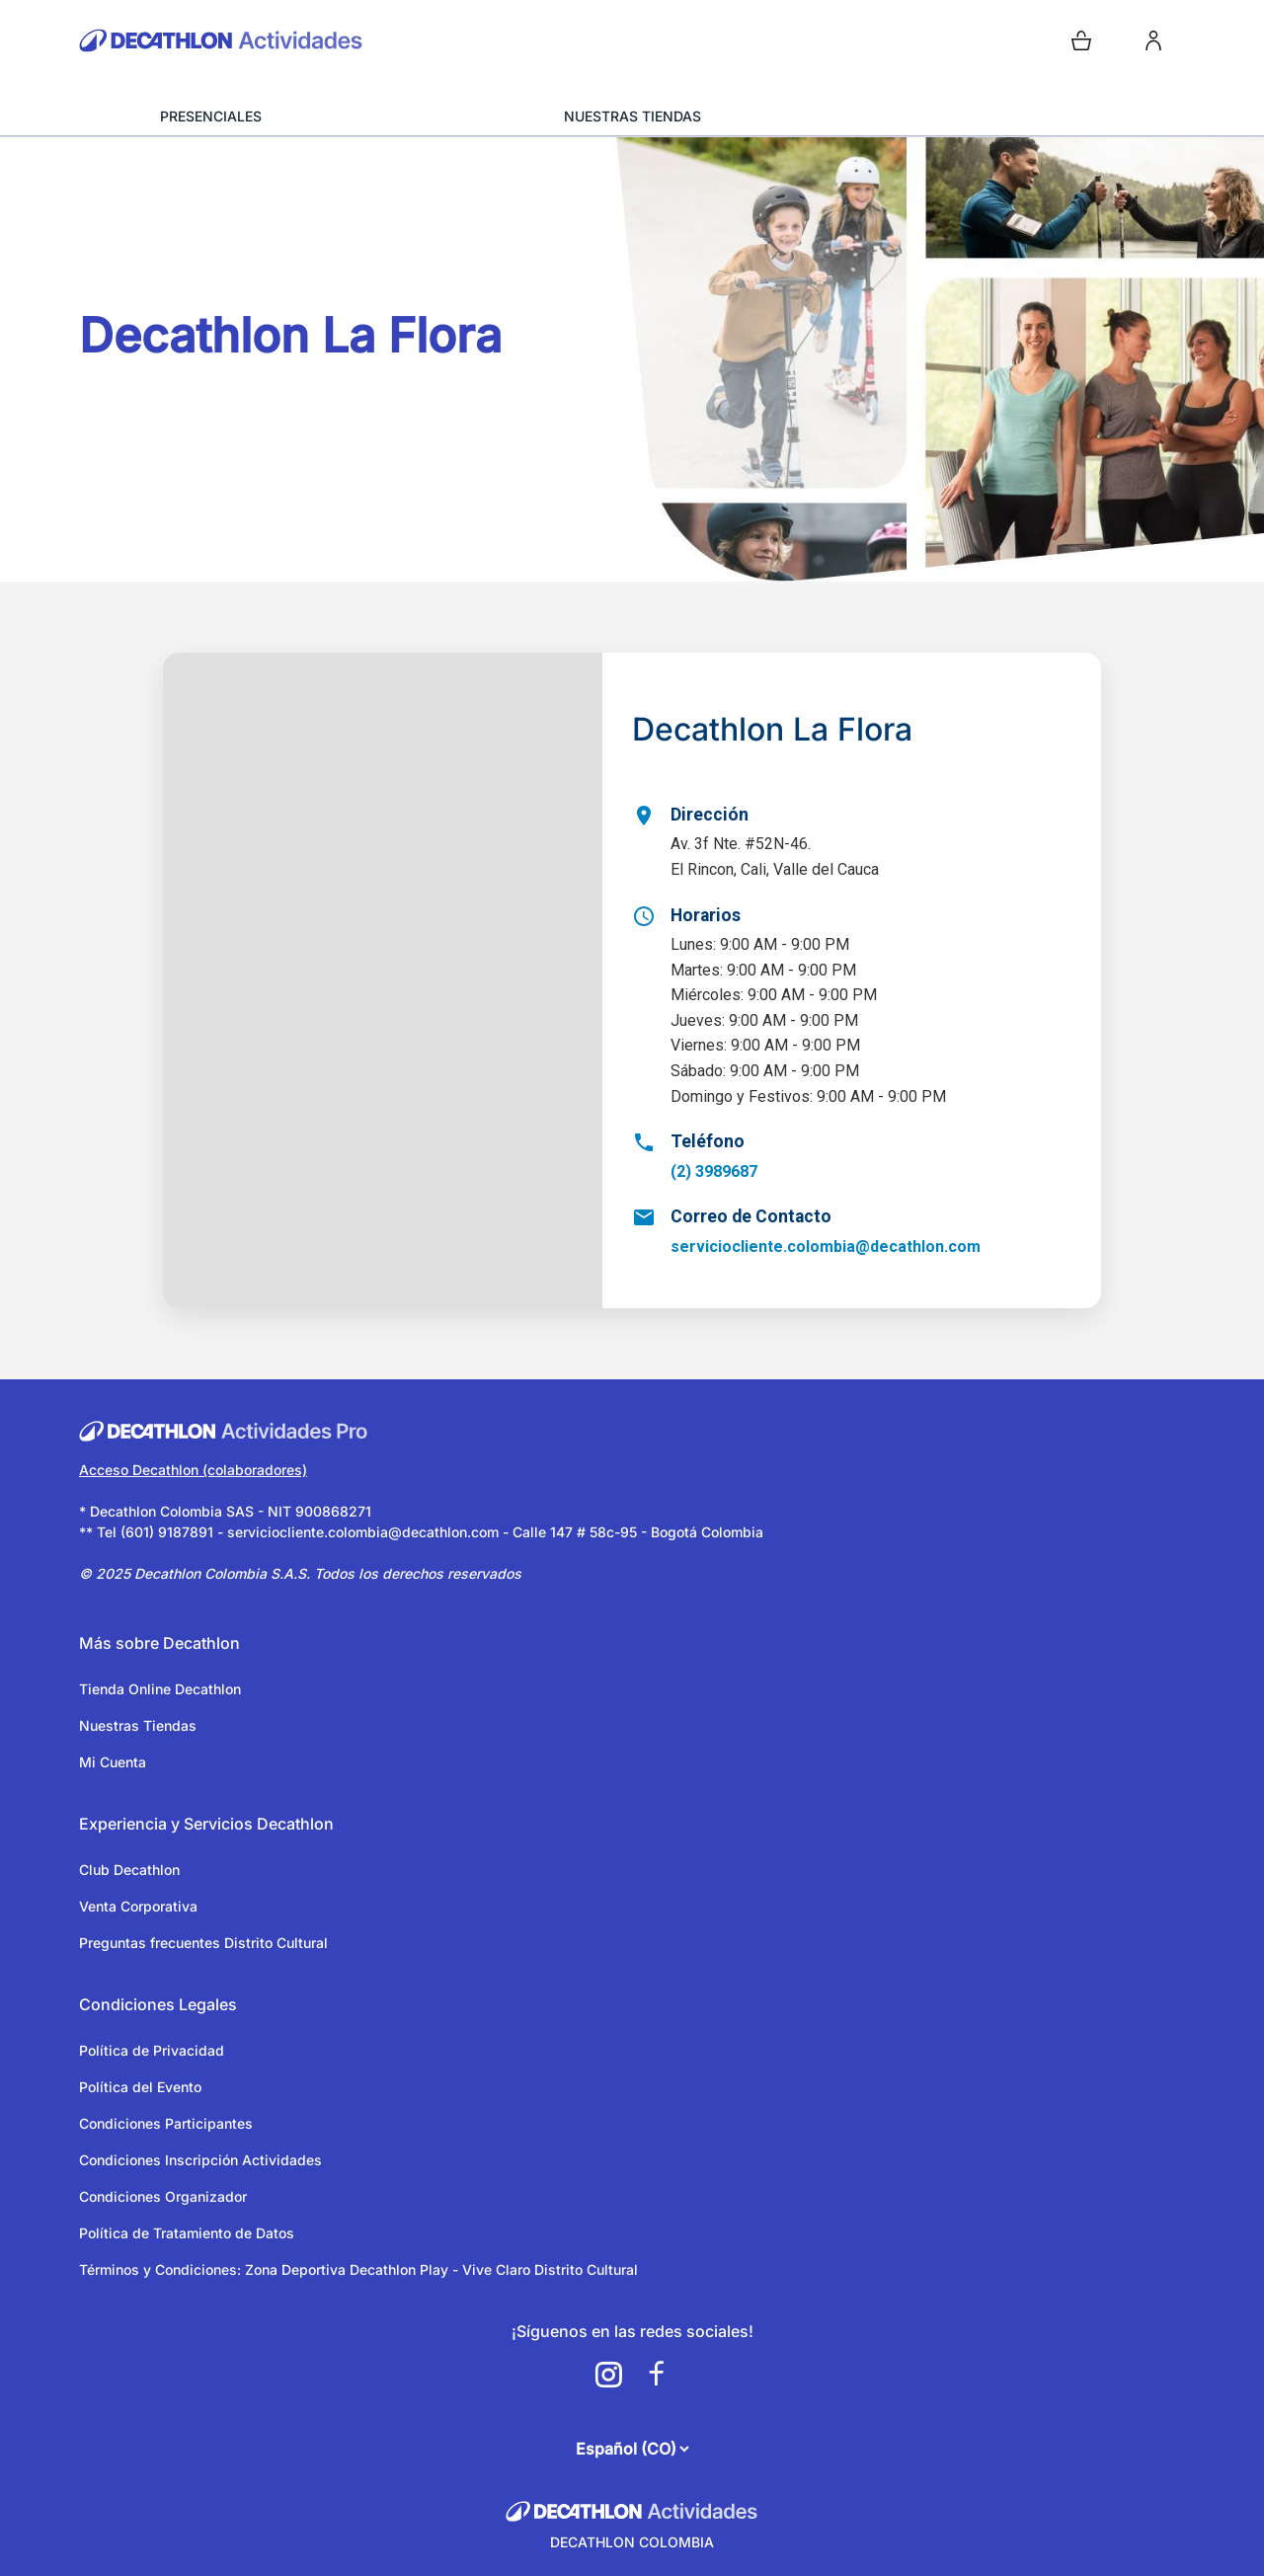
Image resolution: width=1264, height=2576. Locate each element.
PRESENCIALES (211, 116)
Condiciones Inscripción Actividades (200, 2159)
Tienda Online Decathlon (160, 1688)
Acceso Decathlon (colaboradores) (193, 1469)
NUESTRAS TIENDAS (632, 116)
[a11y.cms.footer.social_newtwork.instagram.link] (608, 2374)
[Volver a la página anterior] (94, 199)
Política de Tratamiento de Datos (186, 2233)
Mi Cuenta (112, 1762)
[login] (1153, 40)
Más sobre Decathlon (159, 1643)
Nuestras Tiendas (138, 1725)
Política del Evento (140, 2086)
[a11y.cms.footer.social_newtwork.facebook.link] (655, 2374)
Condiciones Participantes (166, 2123)
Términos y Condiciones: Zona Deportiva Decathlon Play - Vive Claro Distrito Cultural (358, 2269)
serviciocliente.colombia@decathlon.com (826, 1246)
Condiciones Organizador (163, 2196)
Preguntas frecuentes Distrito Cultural (203, 1942)
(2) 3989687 (714, 1171)
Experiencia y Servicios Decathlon (206, 1824)
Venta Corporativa (138, 1906)
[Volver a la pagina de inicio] (351, 40)
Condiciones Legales (158, 2004)
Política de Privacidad (151, 2050)
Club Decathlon (129, 1869)
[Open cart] (1081, 40)
